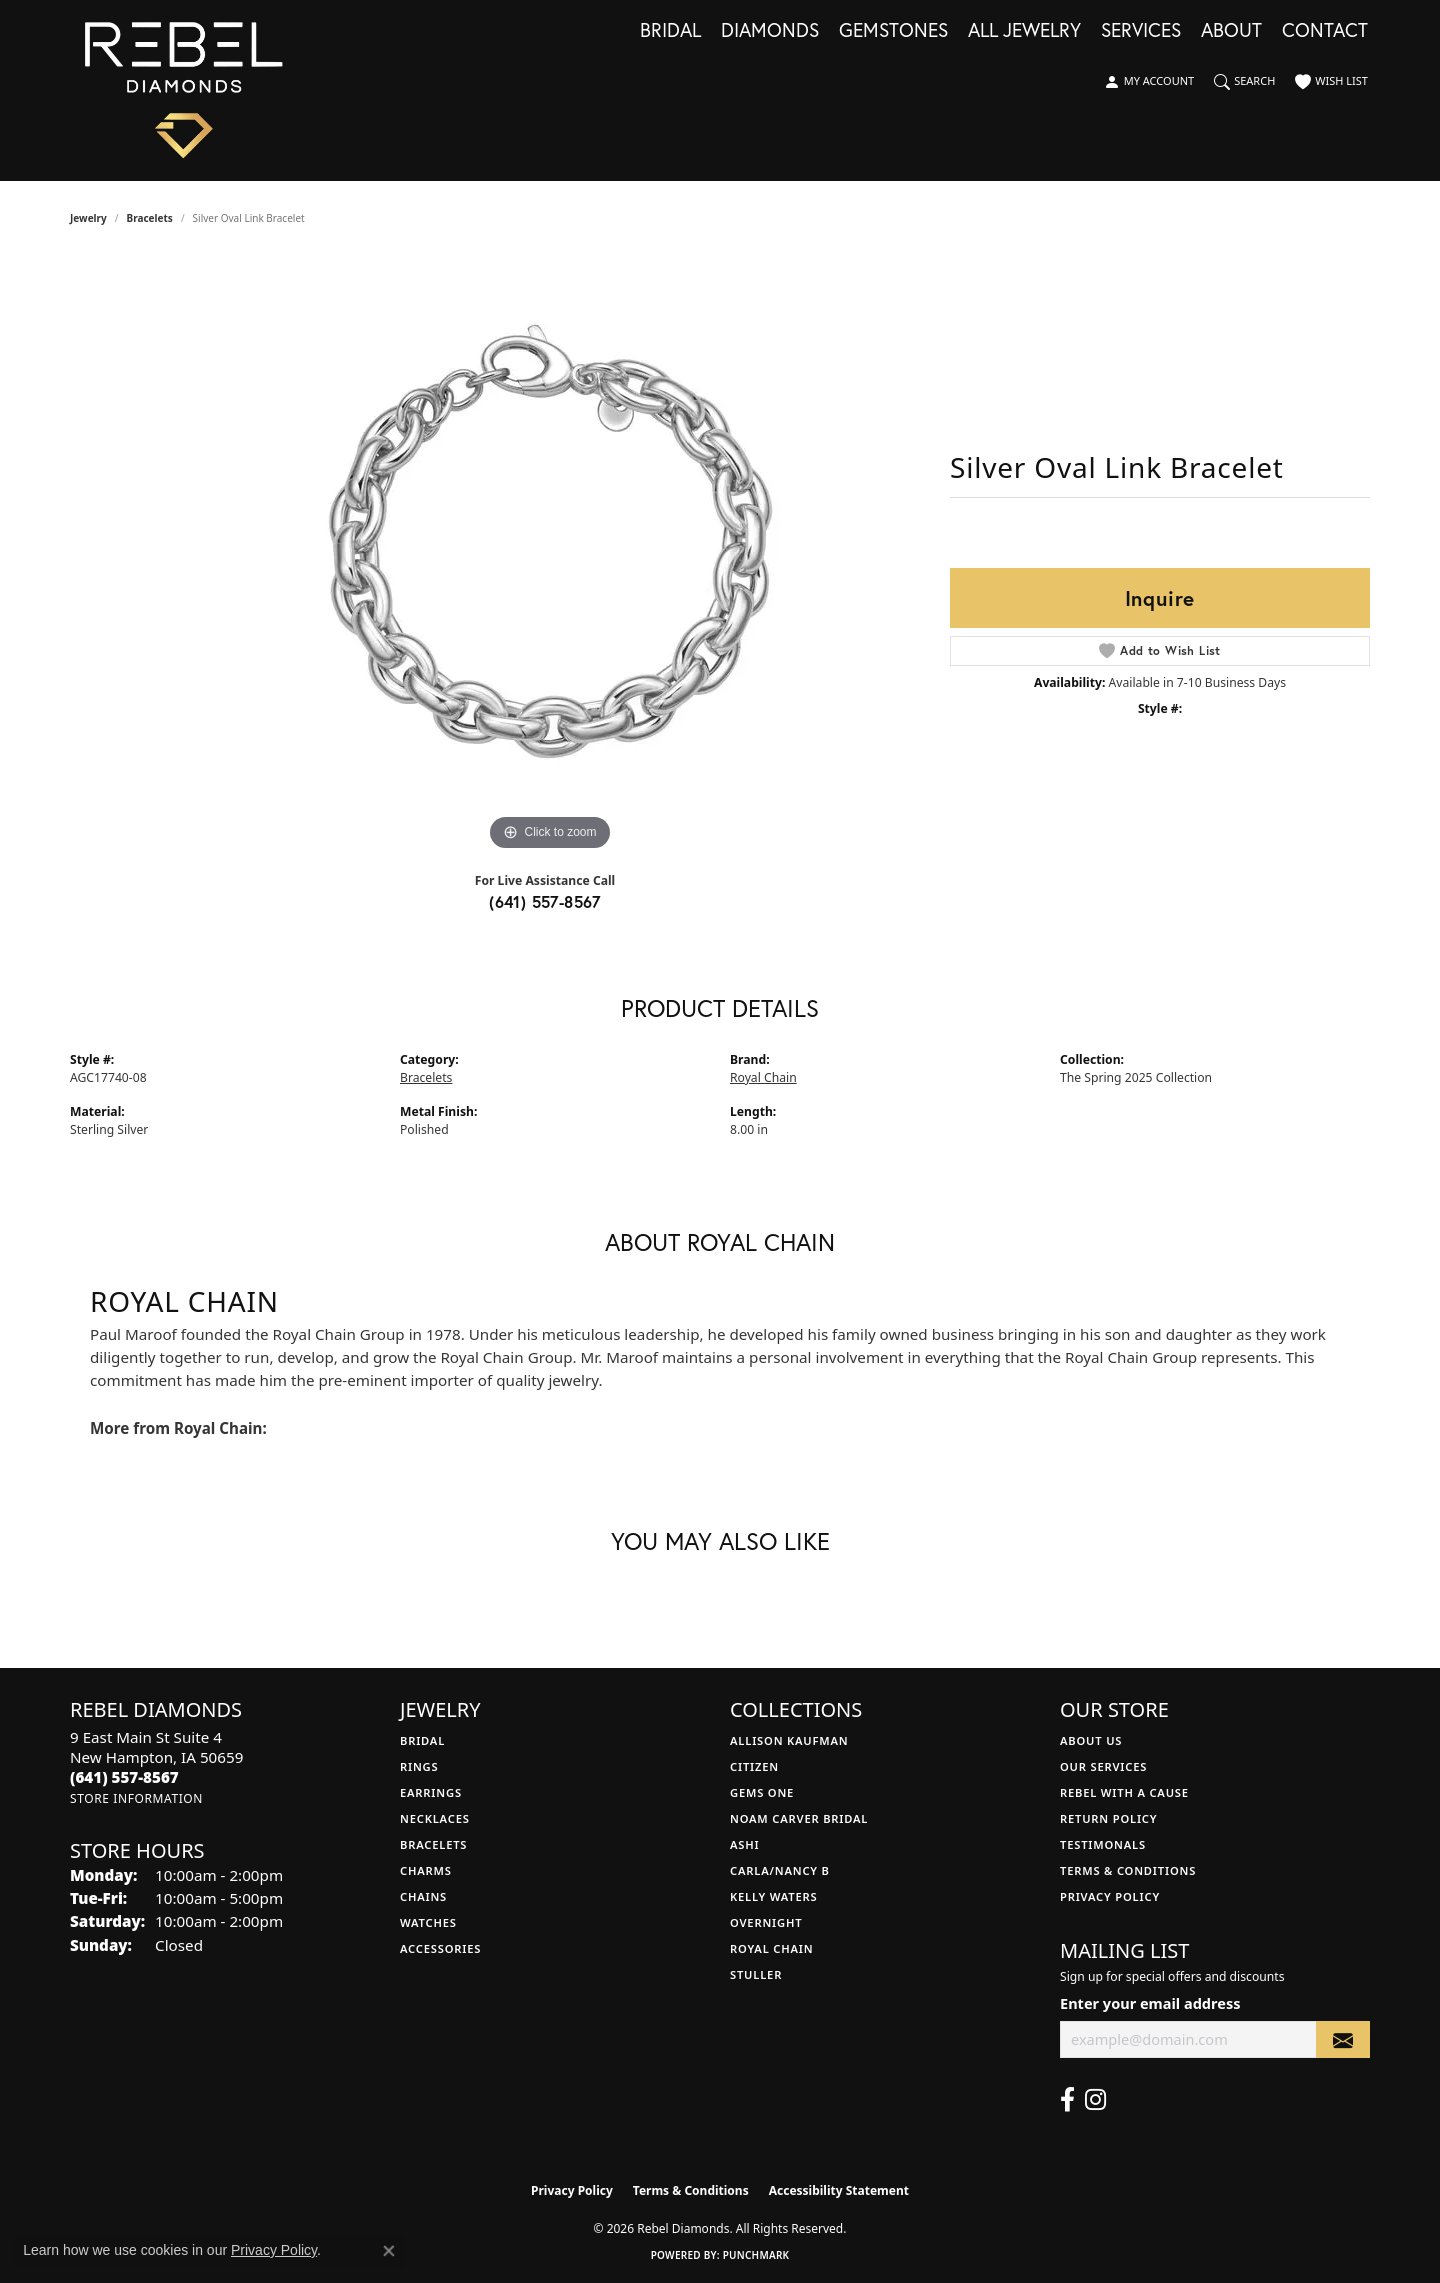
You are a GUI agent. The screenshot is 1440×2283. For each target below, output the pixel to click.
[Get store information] (136, 1798)
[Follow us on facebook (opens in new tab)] (1067, 2100)
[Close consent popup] (389, 2251)
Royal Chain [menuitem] (771, 1948)
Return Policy (1108, 1818)
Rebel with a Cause (1124, 1792)
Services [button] (1141, 31)
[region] (550, 556)
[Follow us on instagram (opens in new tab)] (1095, 2100)
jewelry (88, 218)
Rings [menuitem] (419, 1766)
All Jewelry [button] (1024, 31)
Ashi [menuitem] (744, 1844)
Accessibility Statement (839, 2190)
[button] (1149, 82)
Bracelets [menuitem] (433, 1844)
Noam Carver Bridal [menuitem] (799, 1818)
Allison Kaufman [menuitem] (789, 1740)
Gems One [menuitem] (762, 1792)
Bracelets (150, 218)
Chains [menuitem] (423, 1896)
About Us (1091, 1740)
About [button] (1231, 31)
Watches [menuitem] (428, 1922)
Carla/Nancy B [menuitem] (780, 1870)
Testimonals (1103, 1844)
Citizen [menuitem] (754, 1766)
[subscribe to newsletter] (1343, 2039)
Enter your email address (1150, 2003)
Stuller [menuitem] (756, 1974)
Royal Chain (763, 1077)
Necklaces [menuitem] (435, 1818)
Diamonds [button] (770, 31)
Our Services (1103, 1766)
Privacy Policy (1110, 1896)
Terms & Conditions (1128, 1870)
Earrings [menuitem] (431, 1792)
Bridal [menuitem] (422, 1740)
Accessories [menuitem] (440, 1948)
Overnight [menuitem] (766, 1922)
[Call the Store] (124, 1777)
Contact (1325, 31)
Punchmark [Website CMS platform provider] (756, 2255)
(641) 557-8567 (545, 901)
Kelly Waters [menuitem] (774, 1896)
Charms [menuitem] (426, 1870)
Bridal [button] (670, 31)
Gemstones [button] (893, 31)
